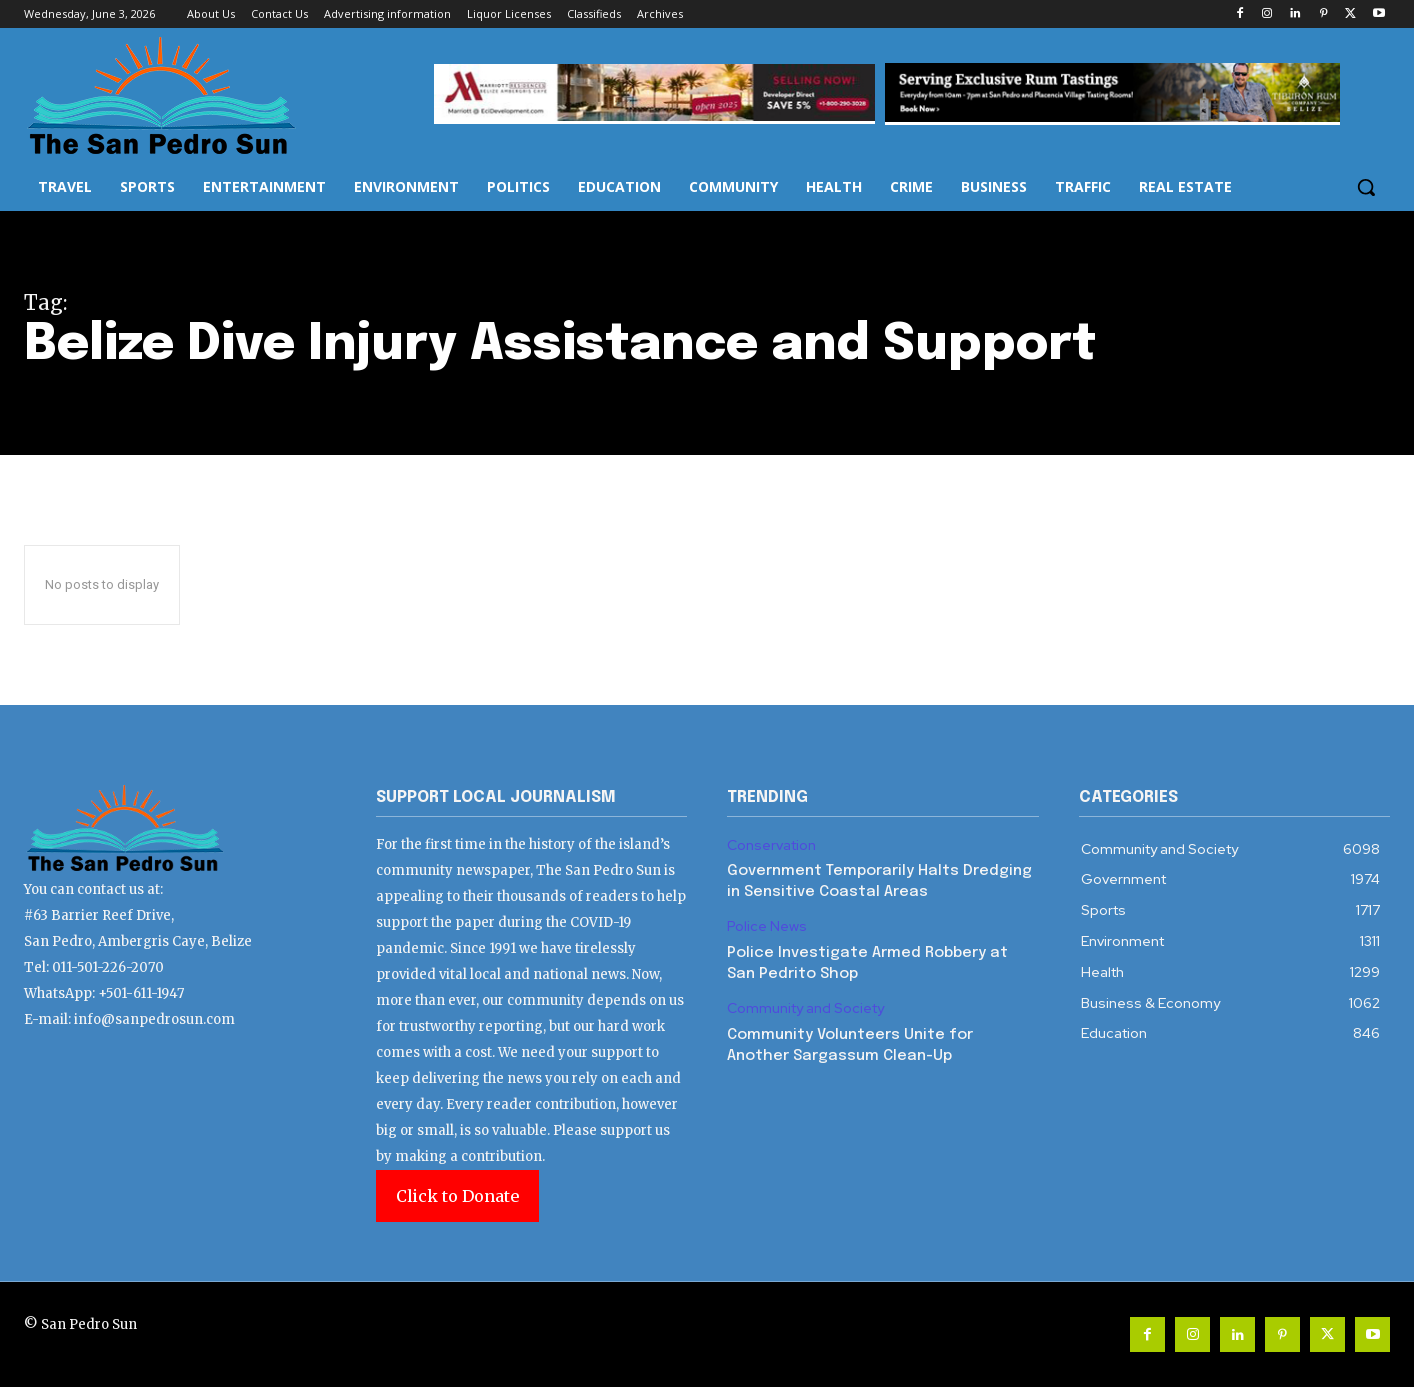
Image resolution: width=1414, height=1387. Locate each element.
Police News (767, 926)
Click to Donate (457, 1196)
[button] (1366, 187)
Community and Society (805, 1008)
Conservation (771, 845)
